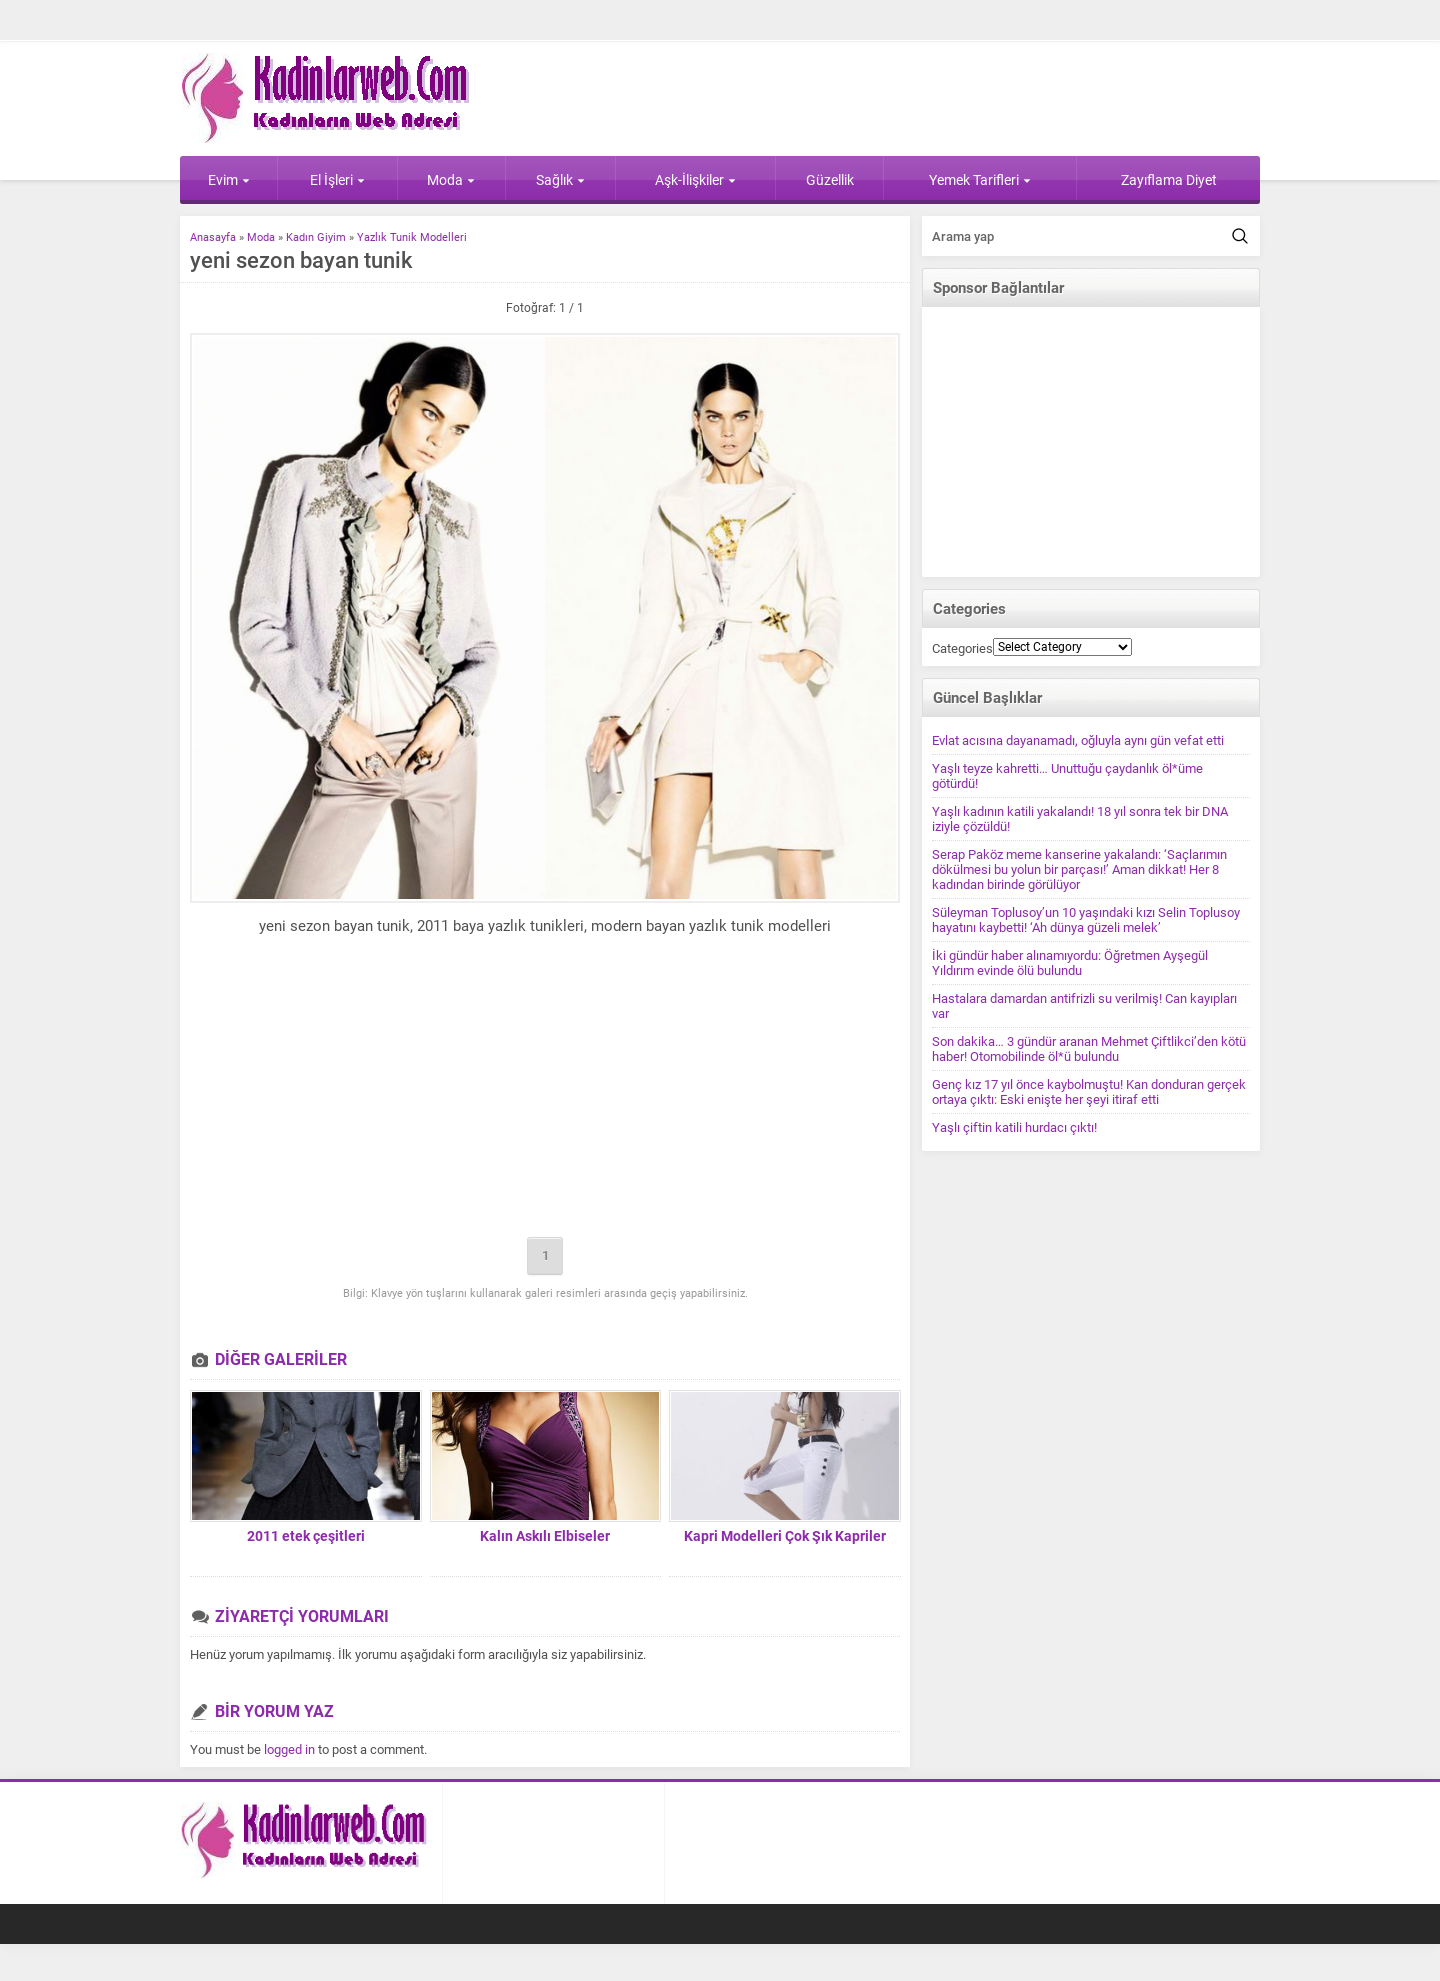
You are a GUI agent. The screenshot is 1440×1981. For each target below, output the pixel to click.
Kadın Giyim (316, 237)
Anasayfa (213, 237)
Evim (229, 180)
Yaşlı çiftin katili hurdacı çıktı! (1014, 1127)
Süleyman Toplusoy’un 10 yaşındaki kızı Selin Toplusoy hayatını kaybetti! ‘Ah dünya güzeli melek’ (1086, 920)
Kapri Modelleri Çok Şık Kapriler (785, 1536)
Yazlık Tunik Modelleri (412, 237)
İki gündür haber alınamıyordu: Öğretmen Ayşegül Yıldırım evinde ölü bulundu (1070, 963)
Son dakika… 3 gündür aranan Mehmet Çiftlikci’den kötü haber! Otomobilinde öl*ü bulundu (1089, 1049)
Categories (962, 648)
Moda (451, 180)
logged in (289, 1749)
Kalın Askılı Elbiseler (545, 1536)
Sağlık (560, 180)
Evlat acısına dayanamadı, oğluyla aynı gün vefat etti (1078, 740)
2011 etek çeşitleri (306, 1536)
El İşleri (337, 180)
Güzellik (830, 180)
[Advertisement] (545, 1090)
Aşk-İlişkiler (695, 180)
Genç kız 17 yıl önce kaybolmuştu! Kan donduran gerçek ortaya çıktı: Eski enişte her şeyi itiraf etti (1089, 1092)
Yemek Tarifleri (980, 180)
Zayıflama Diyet (1169, 180)
